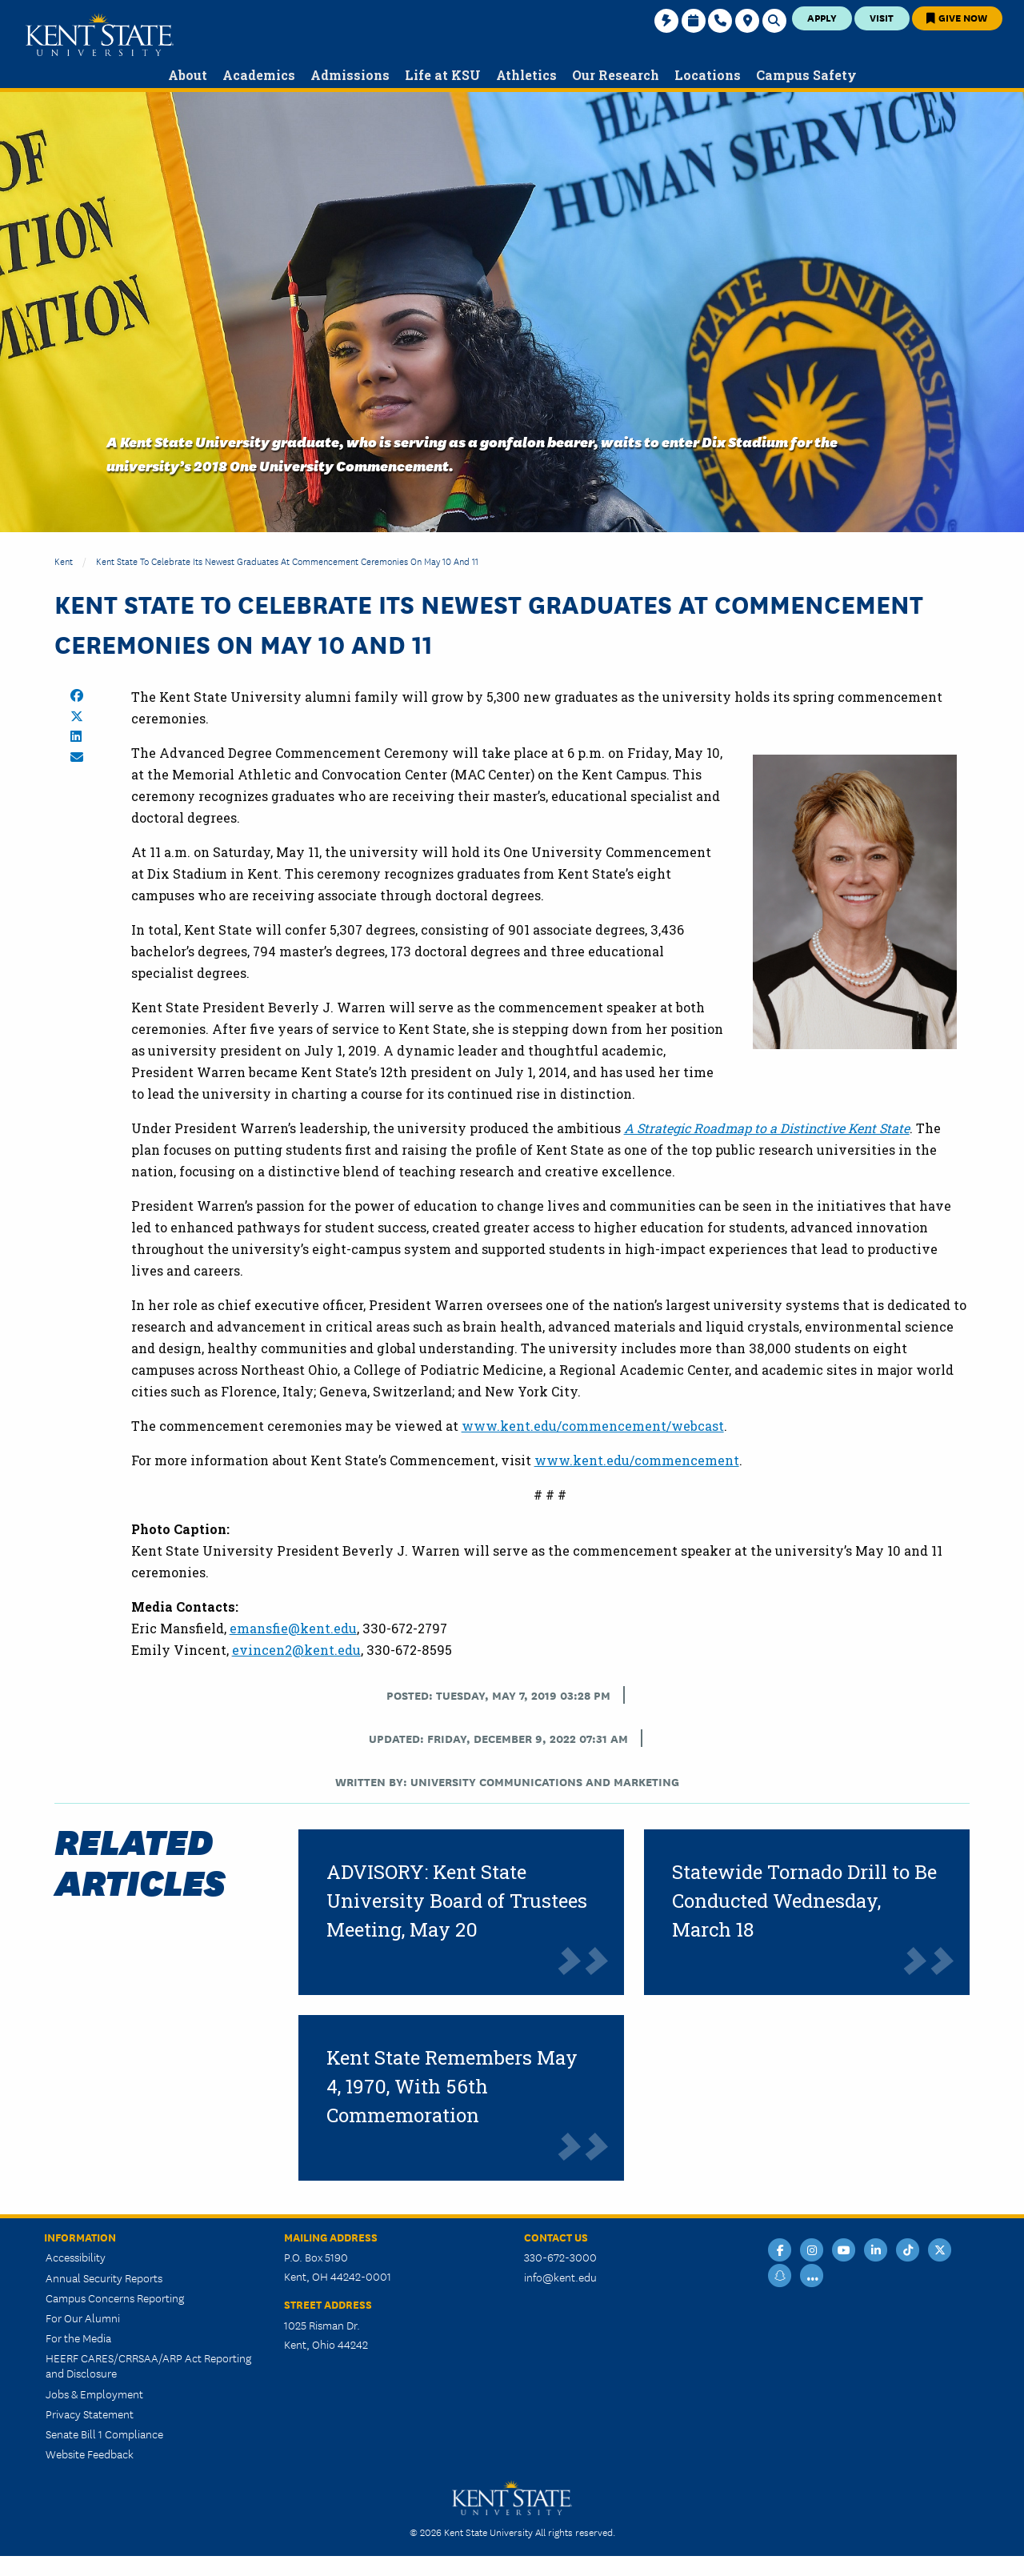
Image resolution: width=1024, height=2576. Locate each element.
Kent (63, 560)
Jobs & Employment (94, 2393)
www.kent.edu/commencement (636, 1460)
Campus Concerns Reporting (115, 2297)
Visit (882, 17)
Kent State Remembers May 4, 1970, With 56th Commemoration (452, 2086)
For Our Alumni (83, 2317)
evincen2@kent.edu (296, 1649)
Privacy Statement (90, 2413)
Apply (822, 17)
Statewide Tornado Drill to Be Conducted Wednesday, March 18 (804, 1900)
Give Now (956, 17)
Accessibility (76, 2257)
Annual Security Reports (104, 2277)
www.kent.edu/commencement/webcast (593, 1425)
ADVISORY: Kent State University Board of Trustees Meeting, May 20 (456, 1900)
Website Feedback (90, 2453)
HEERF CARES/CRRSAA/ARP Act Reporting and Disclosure (148, 2365)
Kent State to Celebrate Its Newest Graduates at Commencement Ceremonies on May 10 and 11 (287, 560)
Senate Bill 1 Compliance (104, 2433)
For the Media (78, 2337)
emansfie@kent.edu (293, 1628)
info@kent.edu (560, 2277)
